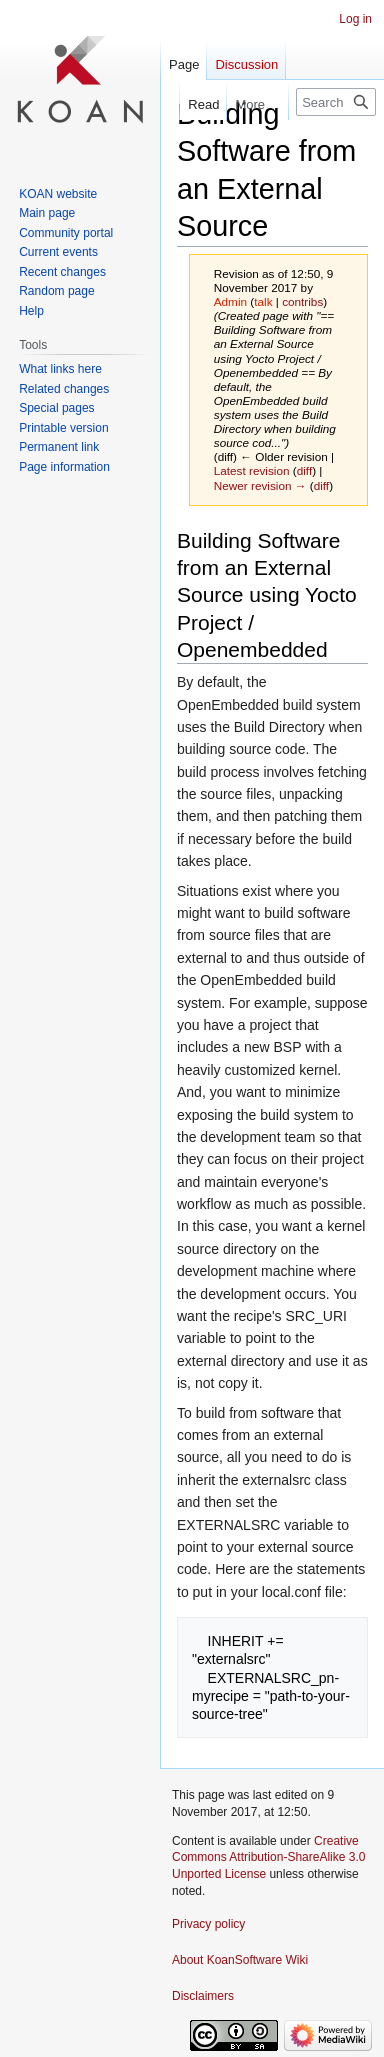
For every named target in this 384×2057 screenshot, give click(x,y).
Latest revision (252, 470)
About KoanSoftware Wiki (240, 1960)
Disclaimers (203, 1996)
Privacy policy (208, 1924)
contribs (302, 301)
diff (304, 470)
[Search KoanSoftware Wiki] (336, 102)
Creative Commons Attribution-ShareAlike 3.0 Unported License (268, 1858)
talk (263, 301)
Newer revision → (260, 485)
